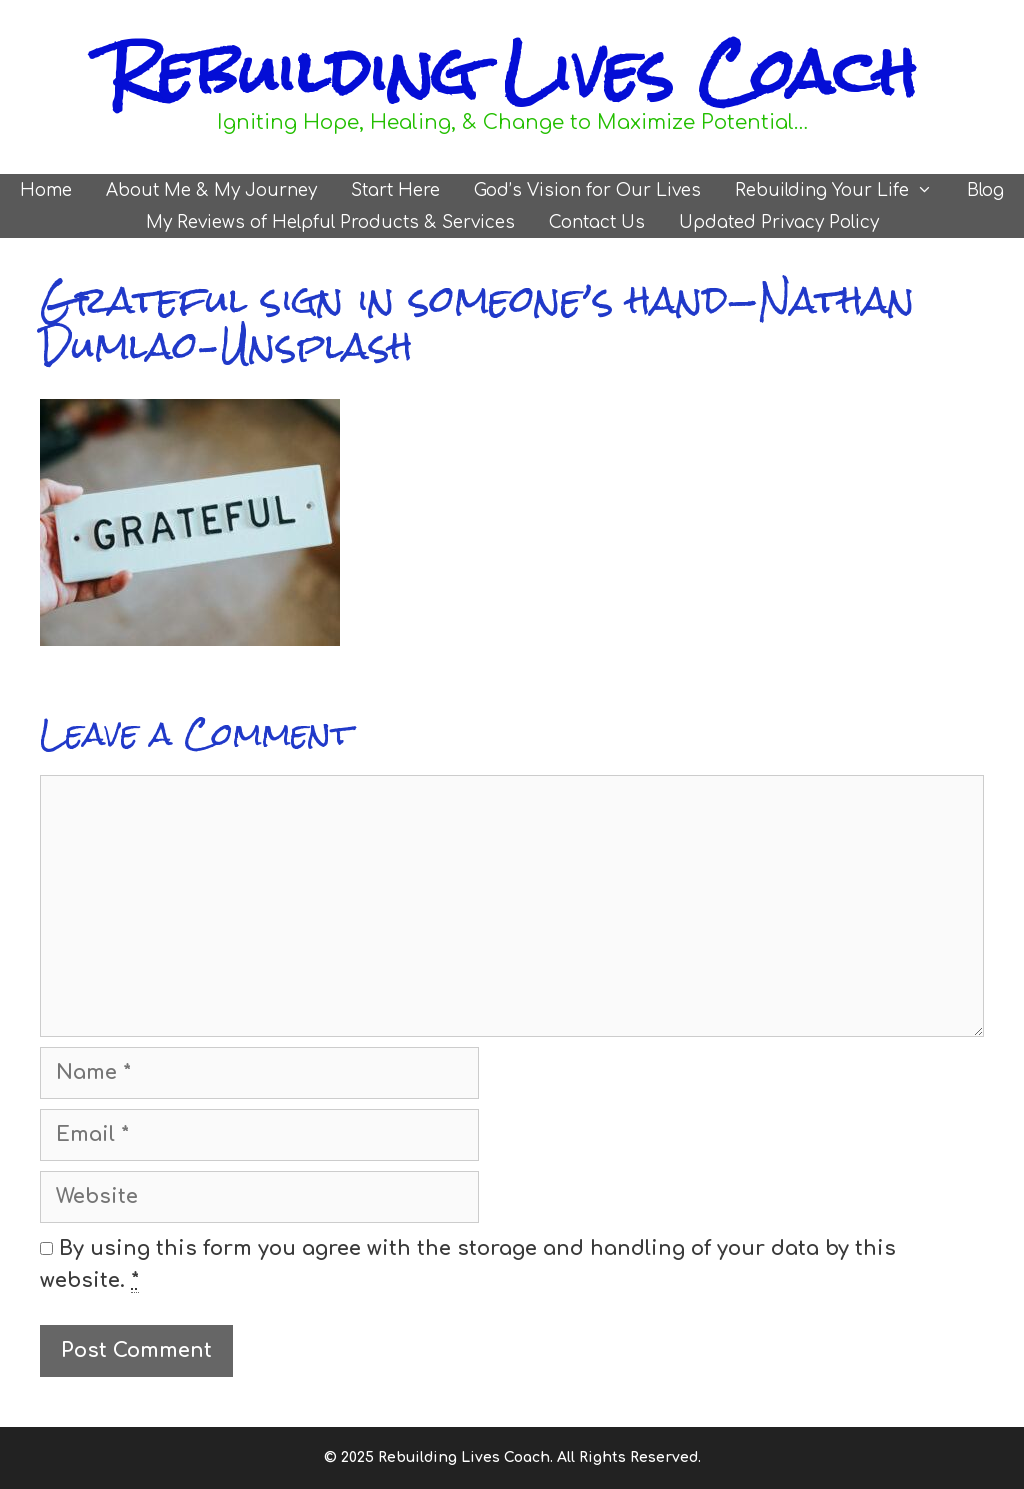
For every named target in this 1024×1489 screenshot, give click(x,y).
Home (46, 190)
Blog (985, 190)
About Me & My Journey (211, 190)
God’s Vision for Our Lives (587, 190)
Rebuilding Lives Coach (512, 71)
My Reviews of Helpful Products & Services (330, 222)
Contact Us (597, 222)
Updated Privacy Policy (779, 222)
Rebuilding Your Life (842, 190)
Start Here (395, 190)
